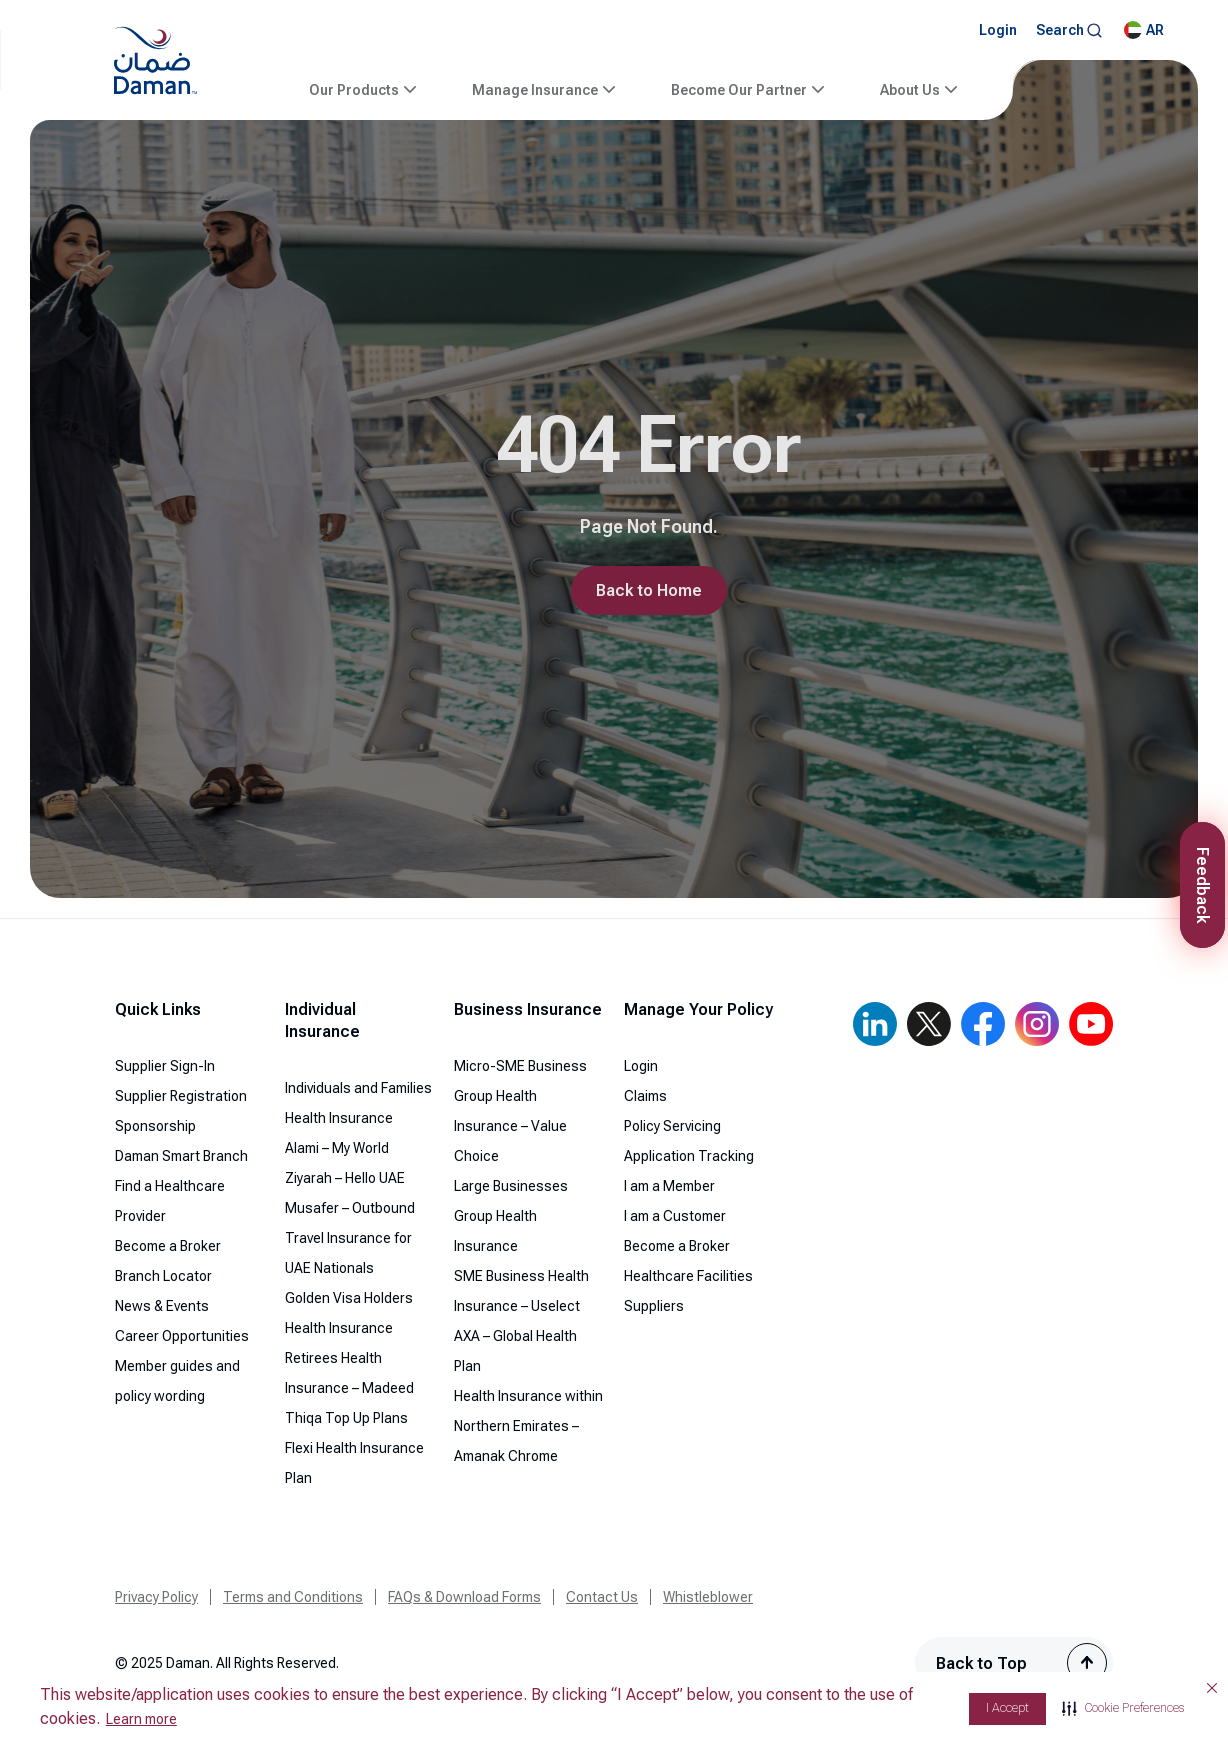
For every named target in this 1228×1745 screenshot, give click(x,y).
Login (998, 30)
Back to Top (981, 1663)
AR (1144, 30)
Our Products (354, 90)
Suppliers (654, 1306)
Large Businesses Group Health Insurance (511, 1216)
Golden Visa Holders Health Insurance (349, 1313)
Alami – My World (337, 1148)
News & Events (162, 1306)
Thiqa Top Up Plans (346, 1418)
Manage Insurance (535, 90)
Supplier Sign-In (165, 1066)
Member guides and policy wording (177, 1381)
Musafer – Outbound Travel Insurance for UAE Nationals (350, 1238)
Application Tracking (689, 1156)
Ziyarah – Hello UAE (345, 1178)
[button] (1123, 1709)
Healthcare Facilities (688, 1276)
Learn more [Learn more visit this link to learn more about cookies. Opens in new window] (141, 1719)
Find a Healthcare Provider (170, 1201)
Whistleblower (708, 1597)
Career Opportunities (182, 1336)
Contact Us (602, 1597)
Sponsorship (155, 1126)
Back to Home (649, 590)
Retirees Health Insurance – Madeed (349, 1373)
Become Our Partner (739, 90)
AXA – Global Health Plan (515, 1351)
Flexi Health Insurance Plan (354, 1463)
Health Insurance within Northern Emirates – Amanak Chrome (528, 1426)
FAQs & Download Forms (464, 1597)
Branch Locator (163, 1276)
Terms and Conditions (293, 1597)
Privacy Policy (156, 1597)
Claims (645, 1096)
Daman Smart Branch (181, 1156)
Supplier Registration (181, 1096)
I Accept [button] (1007, 1708)
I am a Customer (675, 1216)
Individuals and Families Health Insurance (358, 1103)
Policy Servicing (672, 1126)
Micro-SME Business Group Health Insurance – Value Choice (520, 1111)
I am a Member (669, 1186)
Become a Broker (168, 1246)
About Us (910, 90)
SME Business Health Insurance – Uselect (521, 1291)
